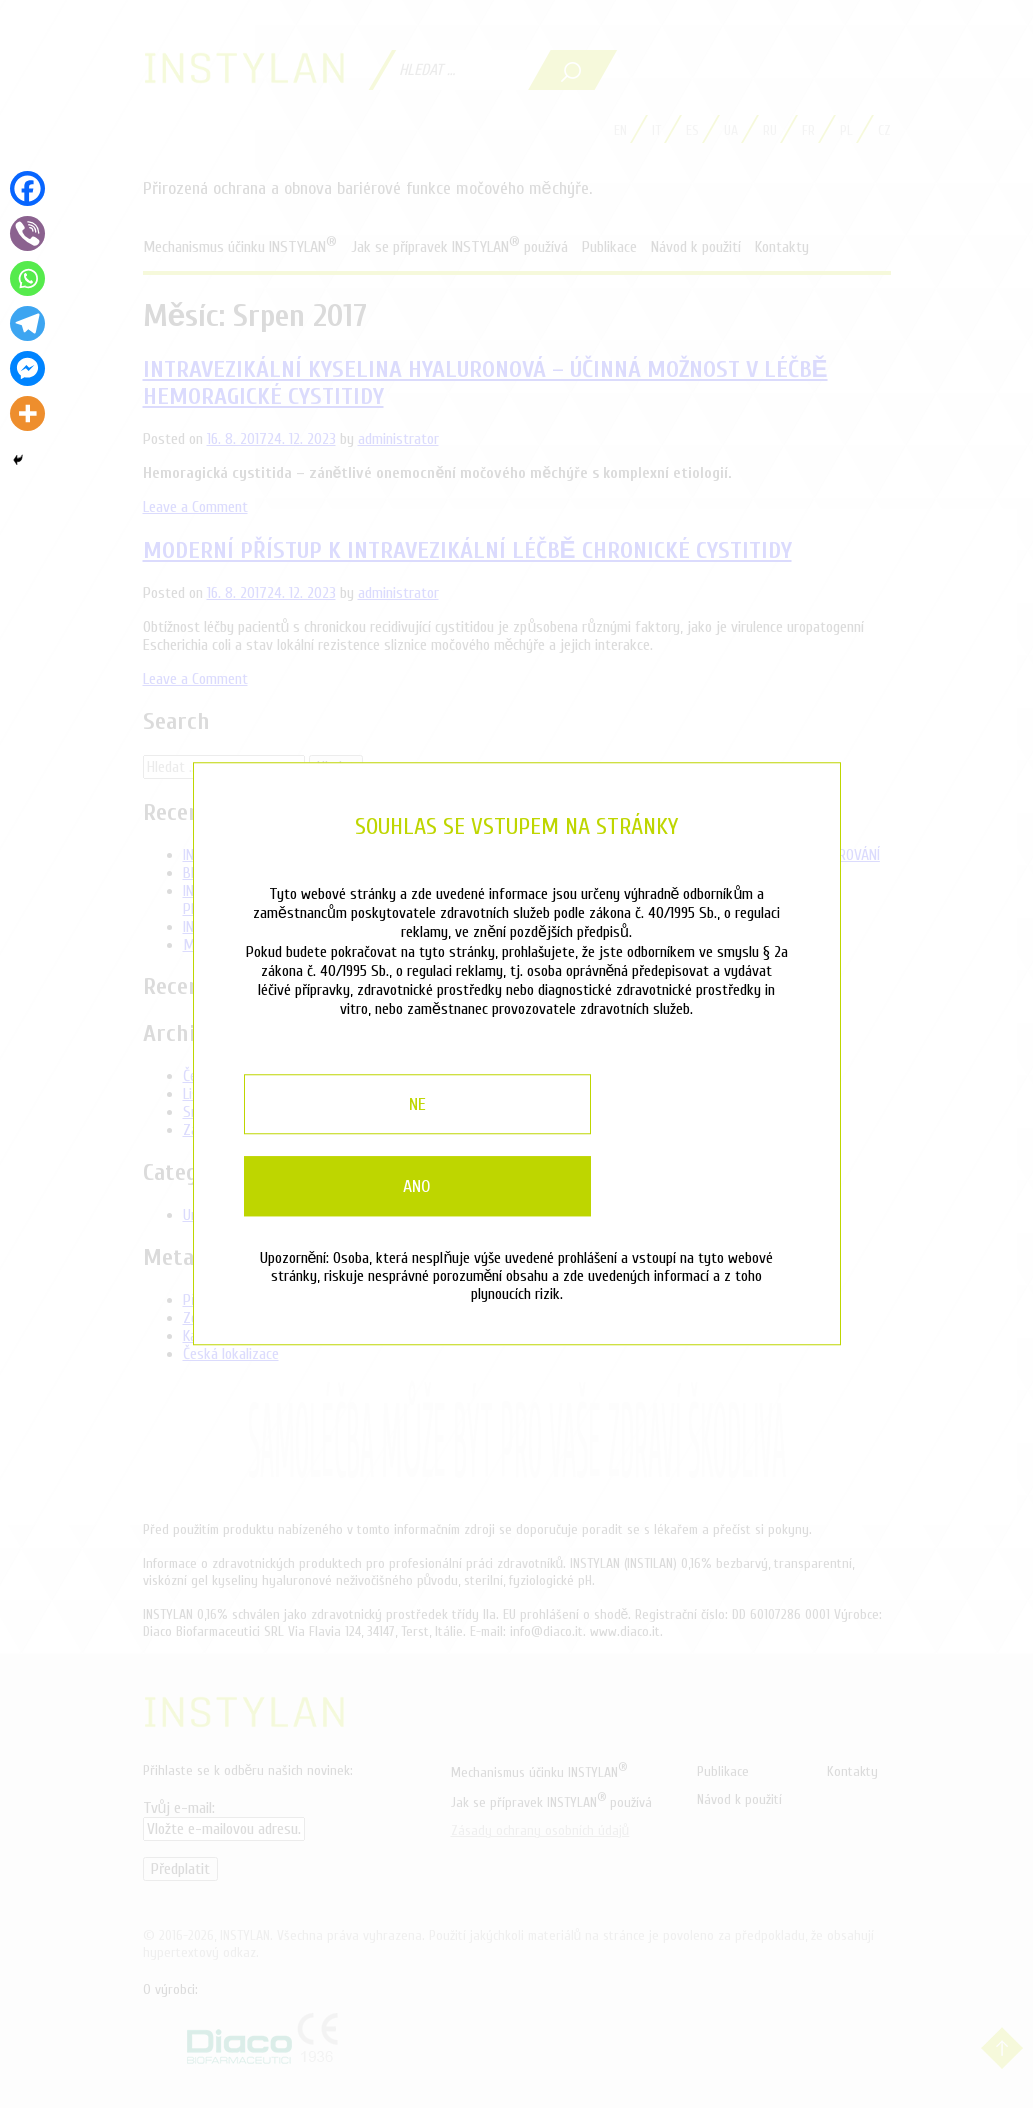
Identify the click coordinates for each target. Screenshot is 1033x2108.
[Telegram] (27, 323)
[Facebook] (27, 188)
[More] (27, 413)
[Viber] (27, 233)
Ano (687, 1139)
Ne (346, 1139)
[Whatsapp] (27, 278)
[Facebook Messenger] (27, 368)
